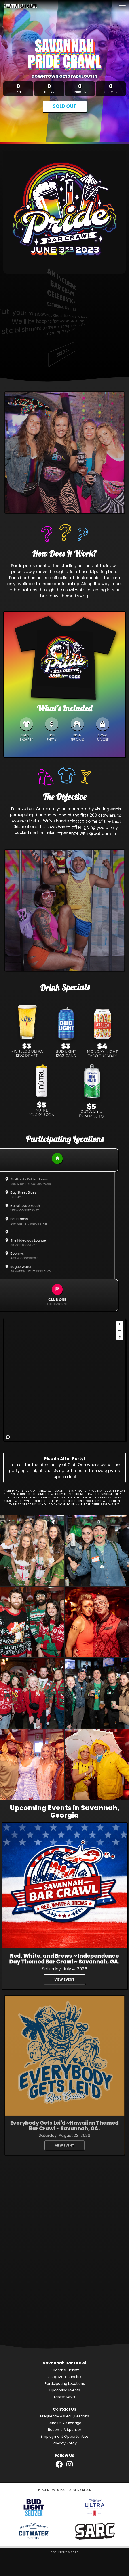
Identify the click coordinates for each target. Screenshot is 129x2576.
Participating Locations (64, 2383)
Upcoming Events (64, 2390)
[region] (65, 1380)
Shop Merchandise (64, 2376)
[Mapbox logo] (7, 1437)
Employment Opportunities (64, 2436)
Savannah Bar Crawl (20, 6)
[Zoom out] (119, 1330)
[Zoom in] (119, 1324)
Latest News (64, 2397)
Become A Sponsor (64, 2429)
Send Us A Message (64, 2423)
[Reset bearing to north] (119, 1337)
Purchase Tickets (64, 2370)
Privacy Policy (65, 2443)
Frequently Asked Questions (64, 2416)
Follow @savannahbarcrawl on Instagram (32, 1550)
